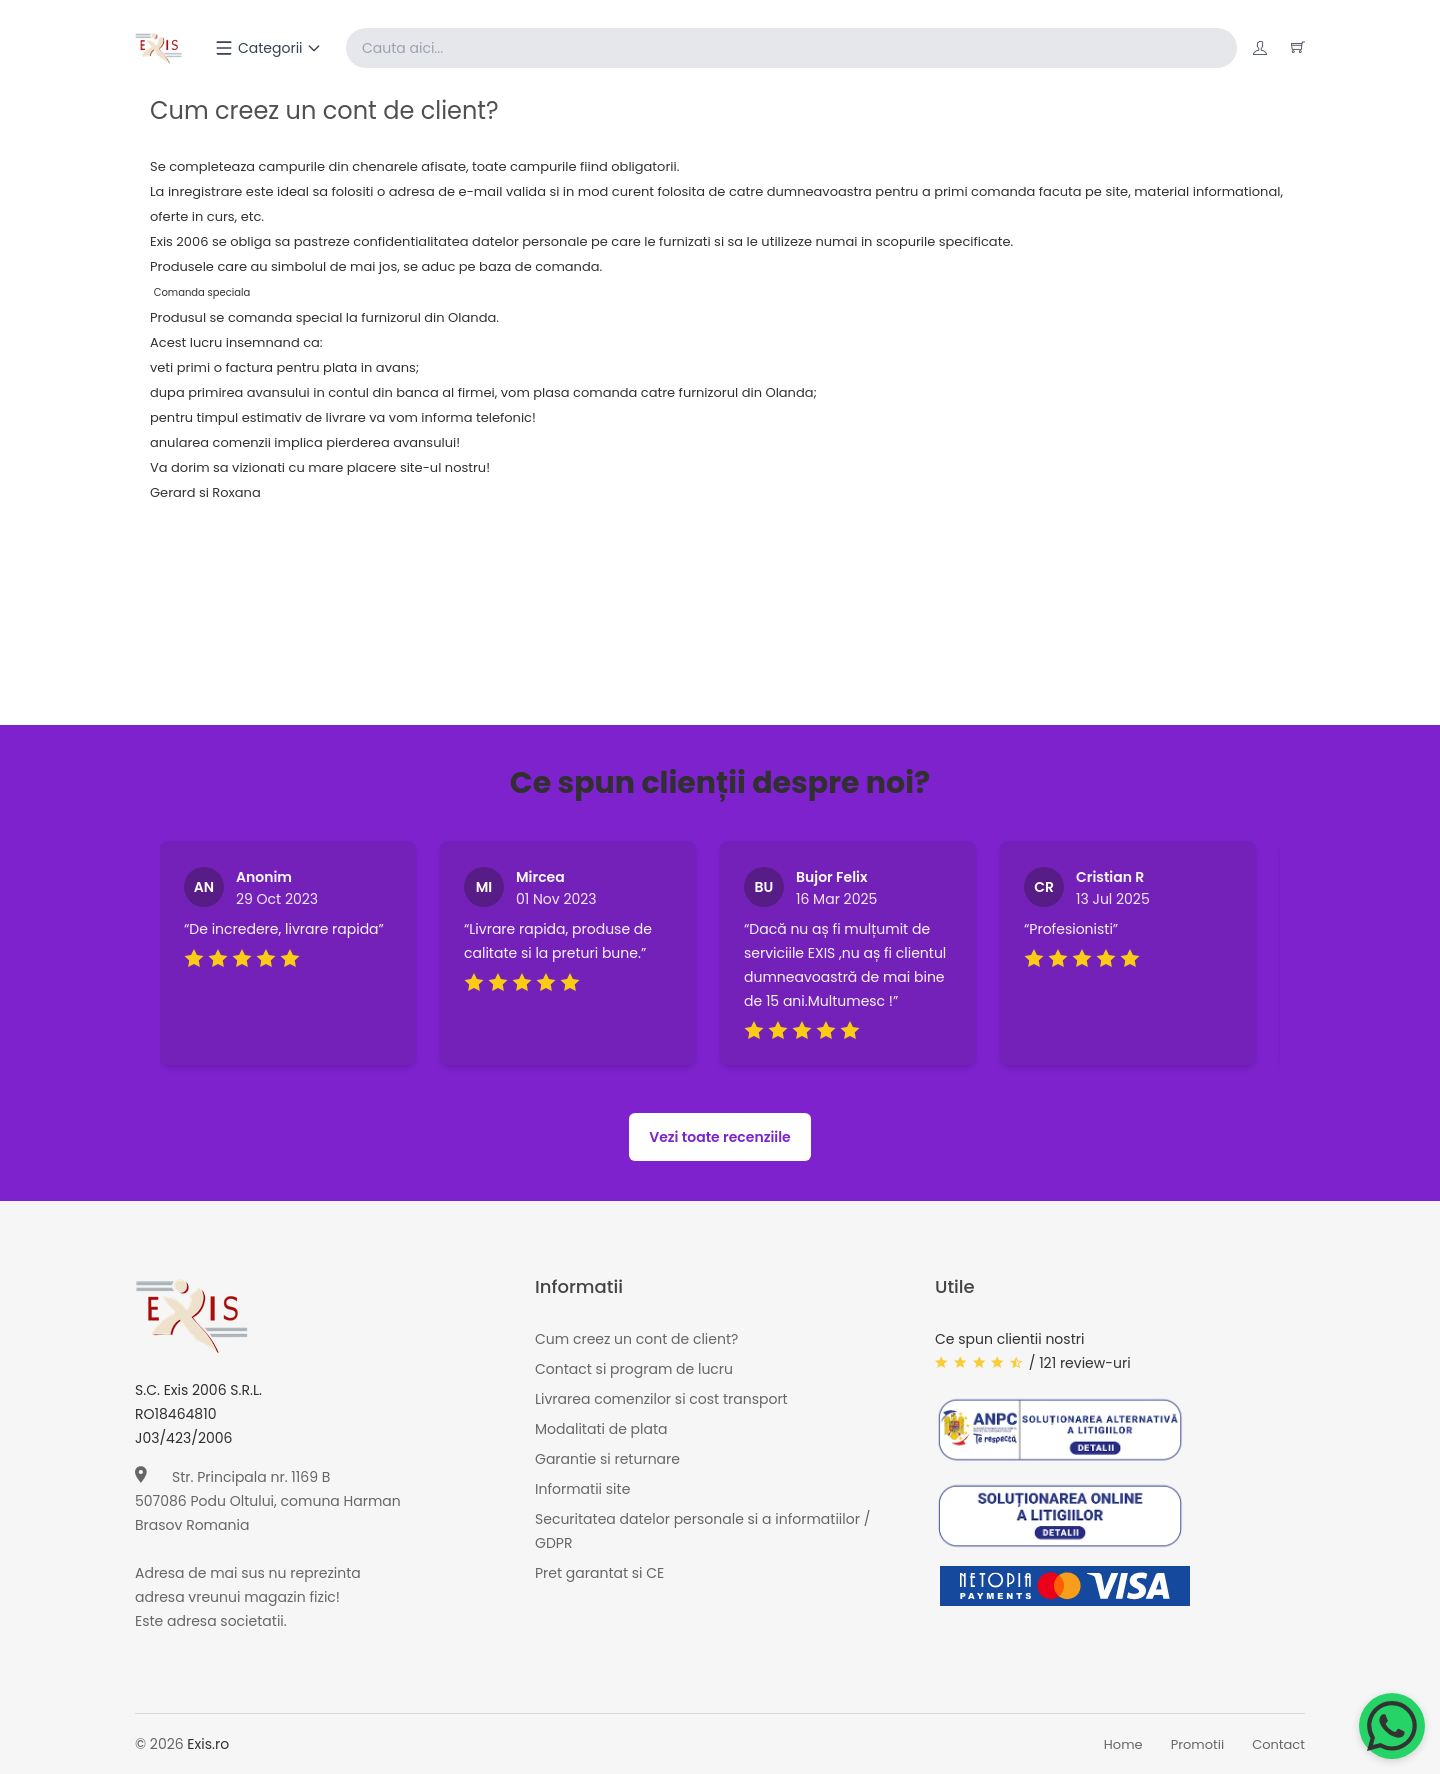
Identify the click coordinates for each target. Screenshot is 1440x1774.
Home (1123, 1744)
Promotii (1198, 1744)
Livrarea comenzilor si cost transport (661, 1399)
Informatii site (582, 1489)
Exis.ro (208, 1744)
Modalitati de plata (601, 1429)
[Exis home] (158, 48)
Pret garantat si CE (599, 1573)
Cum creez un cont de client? (636, 1339)
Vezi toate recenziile (720, 1137)
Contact (1278, 1744)
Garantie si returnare (607, 1459)
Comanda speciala (202, 292)
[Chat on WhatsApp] (1392, 1726)
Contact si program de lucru (634, 1369)
